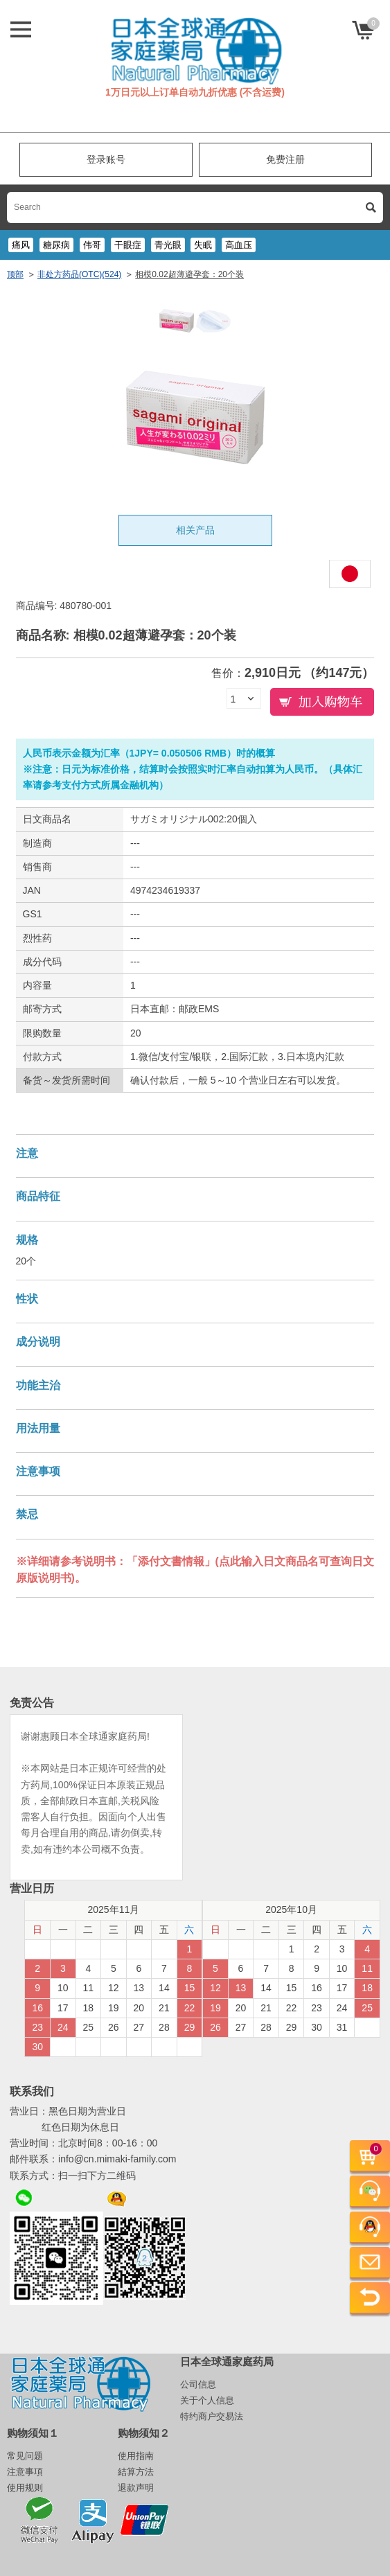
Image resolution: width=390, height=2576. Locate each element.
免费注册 (285, 159)
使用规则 (25, 2487)
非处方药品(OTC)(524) (79, 274)
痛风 (21, 245)
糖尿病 (56, 245)
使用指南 (136, 2456)
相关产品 (195, 530)
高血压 (238, 245)
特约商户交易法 (211, 2416)
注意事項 (25, 2472)
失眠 (203, 245)
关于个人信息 (207, 2400)
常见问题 (25, 2456)
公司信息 (198, 2384)
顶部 (15, 274)
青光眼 (167, 245)
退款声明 (136, 2487)
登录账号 (106, 159)
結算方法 (136, 2472)
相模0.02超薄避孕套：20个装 (189, 274)
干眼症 (127, 245)
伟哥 (92, 245)
